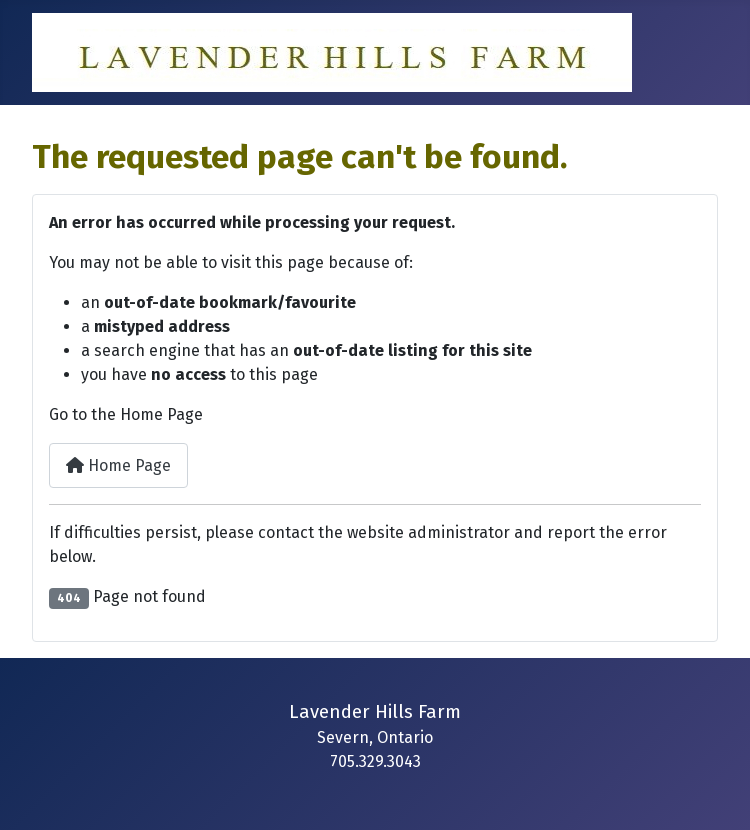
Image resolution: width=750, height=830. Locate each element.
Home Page (118, 465)
